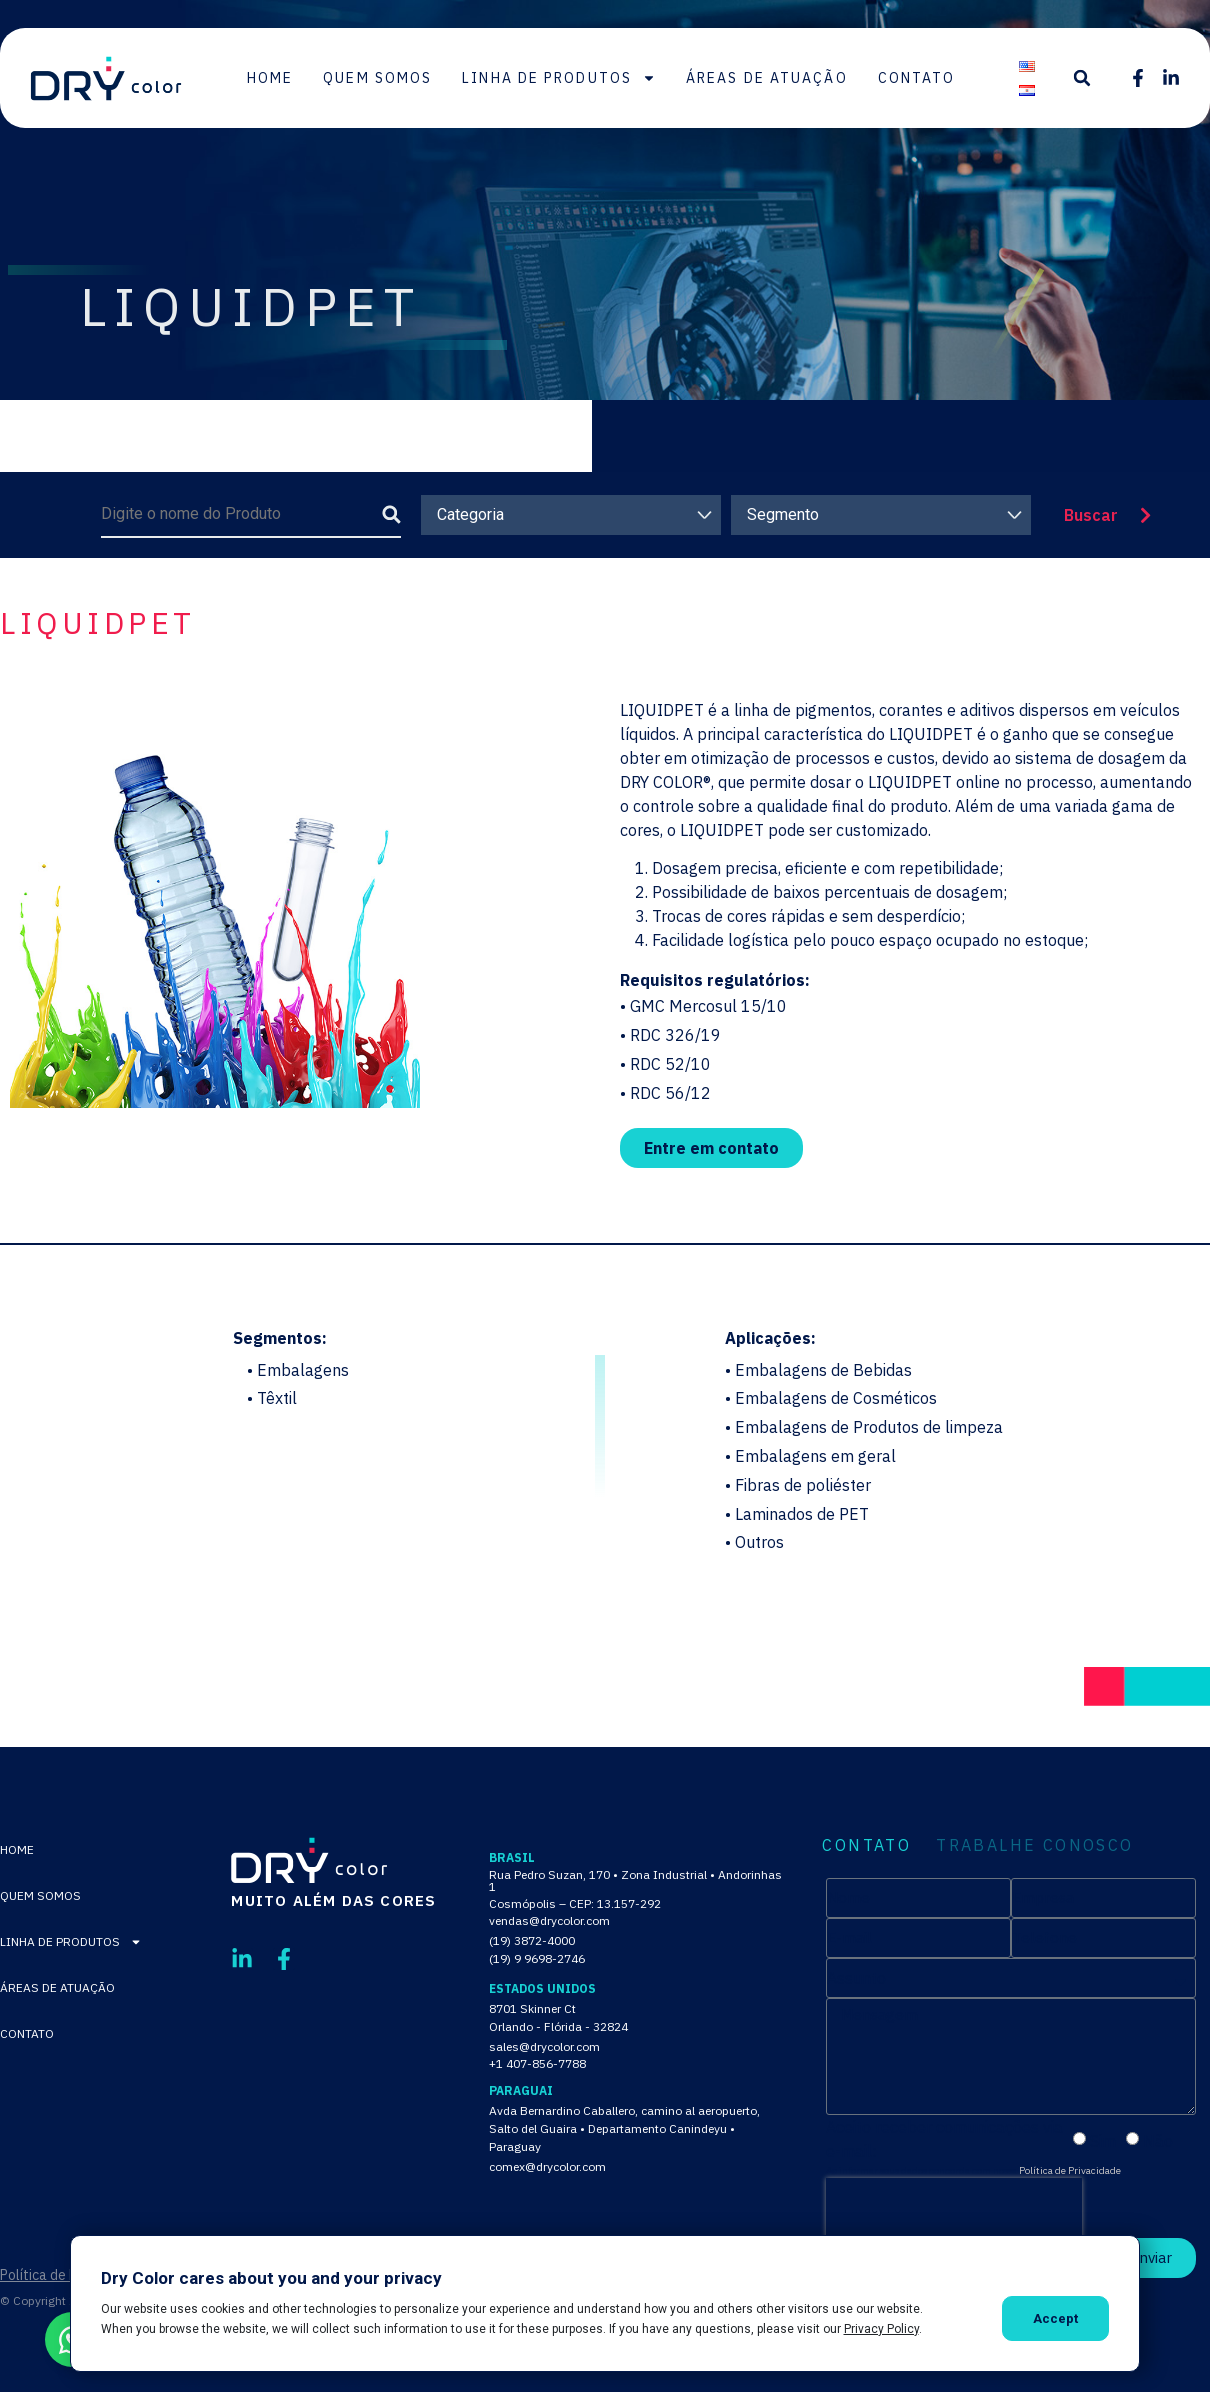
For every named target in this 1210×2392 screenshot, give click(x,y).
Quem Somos (377, 78)
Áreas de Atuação (767, 78)
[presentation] (954, 2208)
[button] (1082, 78)
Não (1158, 2140)
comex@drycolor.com (547, 2166)
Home (270, 78)
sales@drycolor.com (544, 2046)
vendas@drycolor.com (549, 1920)
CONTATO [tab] (866, 1845)
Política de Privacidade (1070, 2170)
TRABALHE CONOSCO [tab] (1034, 1845)
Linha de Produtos (559, 78)
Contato (917, 78)
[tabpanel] (1011, 2078)
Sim (1103, 2140)
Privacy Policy (881, 2329)
